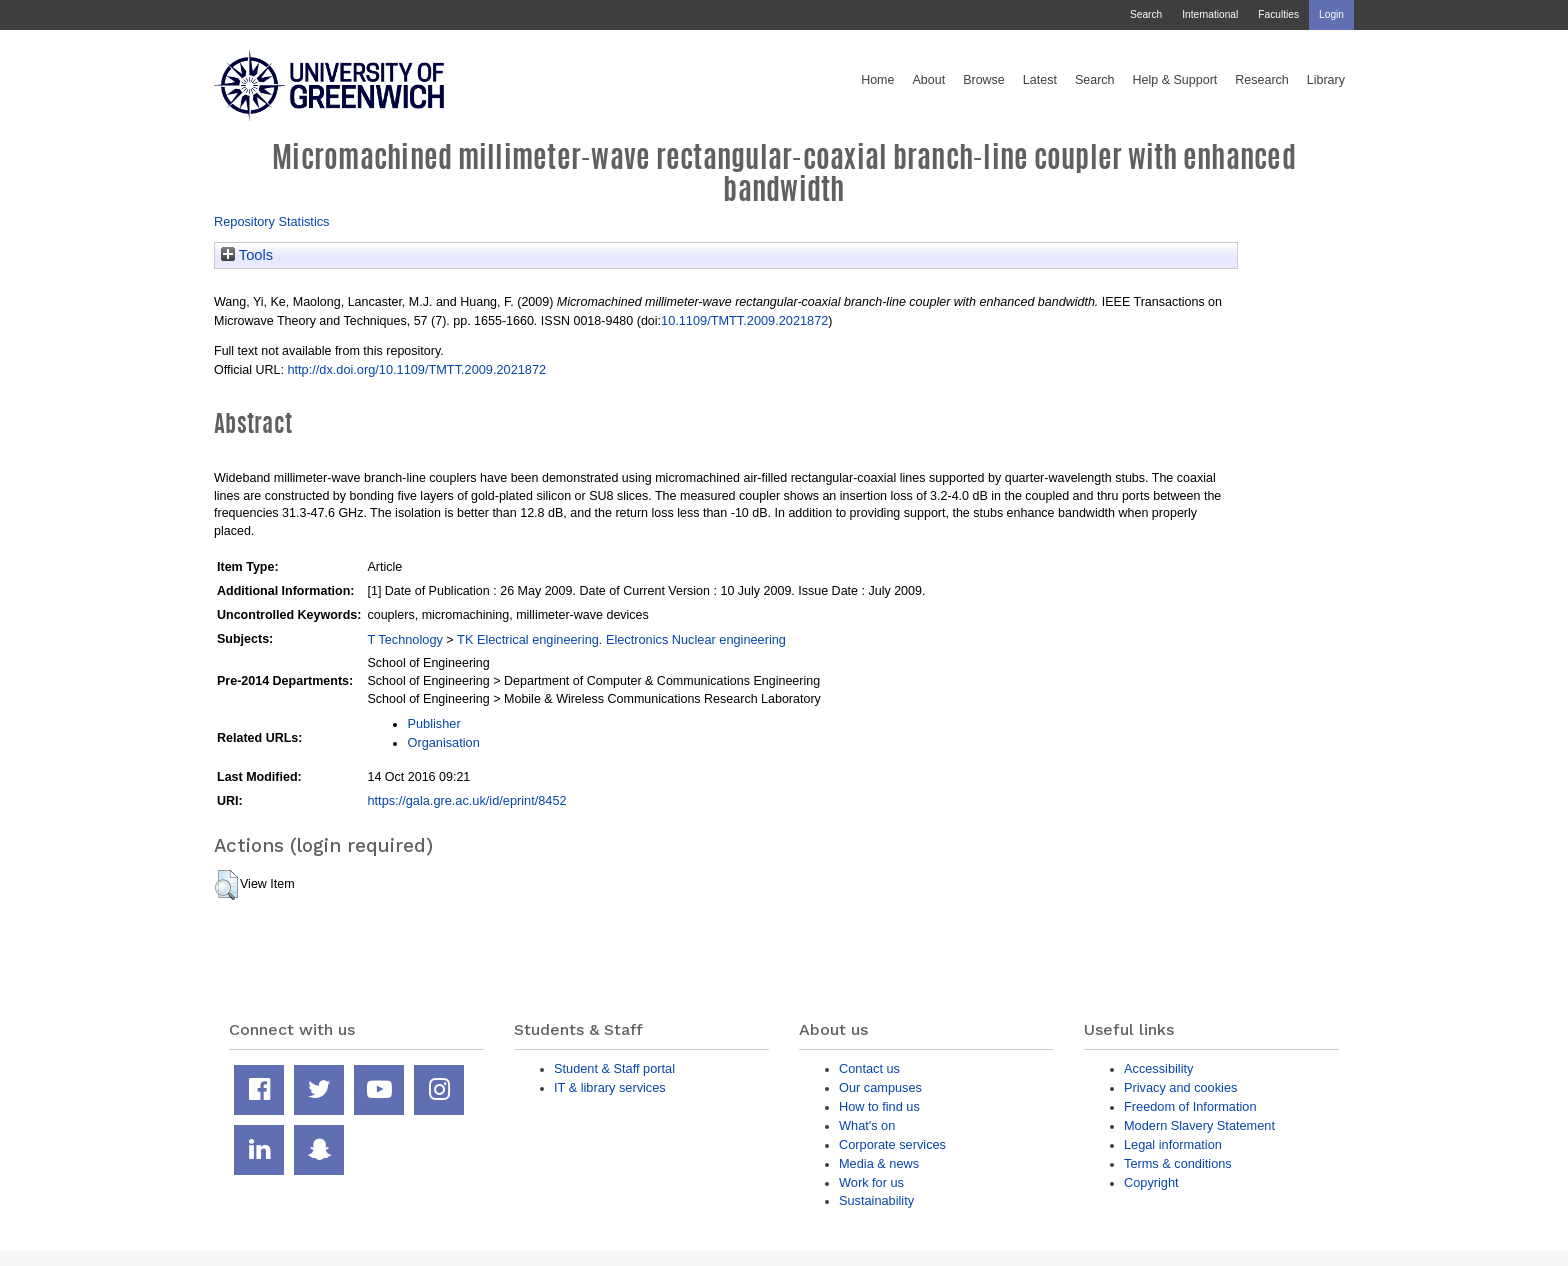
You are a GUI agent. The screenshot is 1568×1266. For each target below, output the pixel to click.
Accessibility (1158, 1068)
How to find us (879, 1106)
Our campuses (880, 1087)
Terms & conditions (1178, 1163)
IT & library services (610, 1087)
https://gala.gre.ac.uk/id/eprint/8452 (466, 800)
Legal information (1173, 1144)
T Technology (404, 639)
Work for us (871, 1182)
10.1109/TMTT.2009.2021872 (744, 320)
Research (1262, 80)
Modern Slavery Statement (1199, 1125)
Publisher (433, 723)
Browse (984, 80)
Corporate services (892, 1144)
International (1210, 14)
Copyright (1151, 1182)
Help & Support (1175, 80)
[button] (226, 885)
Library (1326, 80)
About (928, 80)
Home (877, 80)
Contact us (869, 1068)
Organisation (443, 742)
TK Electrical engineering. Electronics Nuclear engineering (621, 639)
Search (1146, 14)
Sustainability (876, 1200)
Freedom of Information (1190, 1106)
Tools (247, 255)
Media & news (879, 1163)
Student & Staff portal (614, 1068)
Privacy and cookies (1180, 1087)
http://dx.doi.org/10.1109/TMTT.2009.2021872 (416, 369)
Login (1331, 14)
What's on (867, 1125)
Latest (1040, 80)
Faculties (1278, 14)
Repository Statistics (272, 221)
